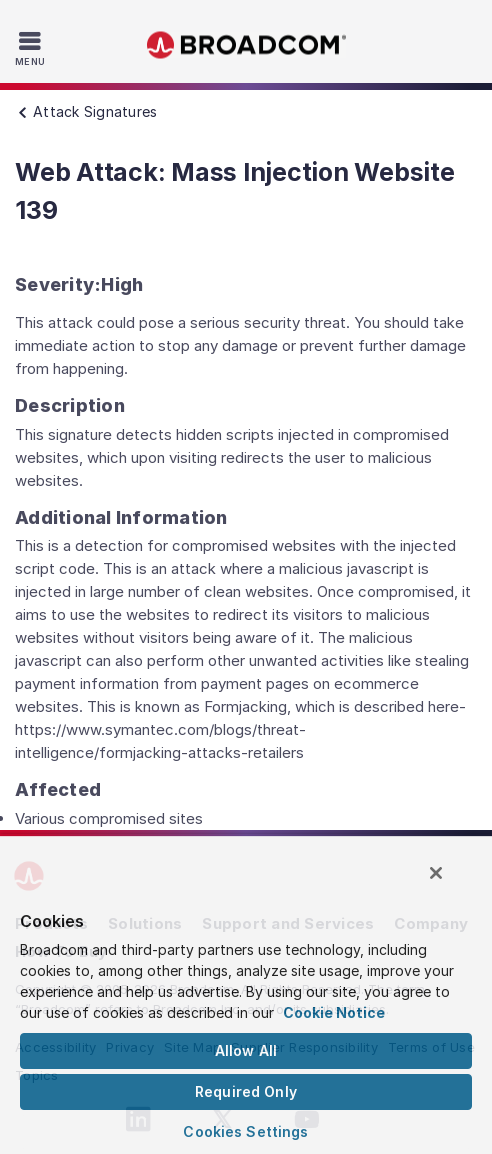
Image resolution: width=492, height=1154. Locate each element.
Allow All (246, 1050)
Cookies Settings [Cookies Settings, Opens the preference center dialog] (245, 1131)
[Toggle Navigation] (32, 48)
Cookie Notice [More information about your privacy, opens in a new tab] (334, 1012)
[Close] (436, 873)
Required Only (246, 1091)
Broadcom (246, 45)
